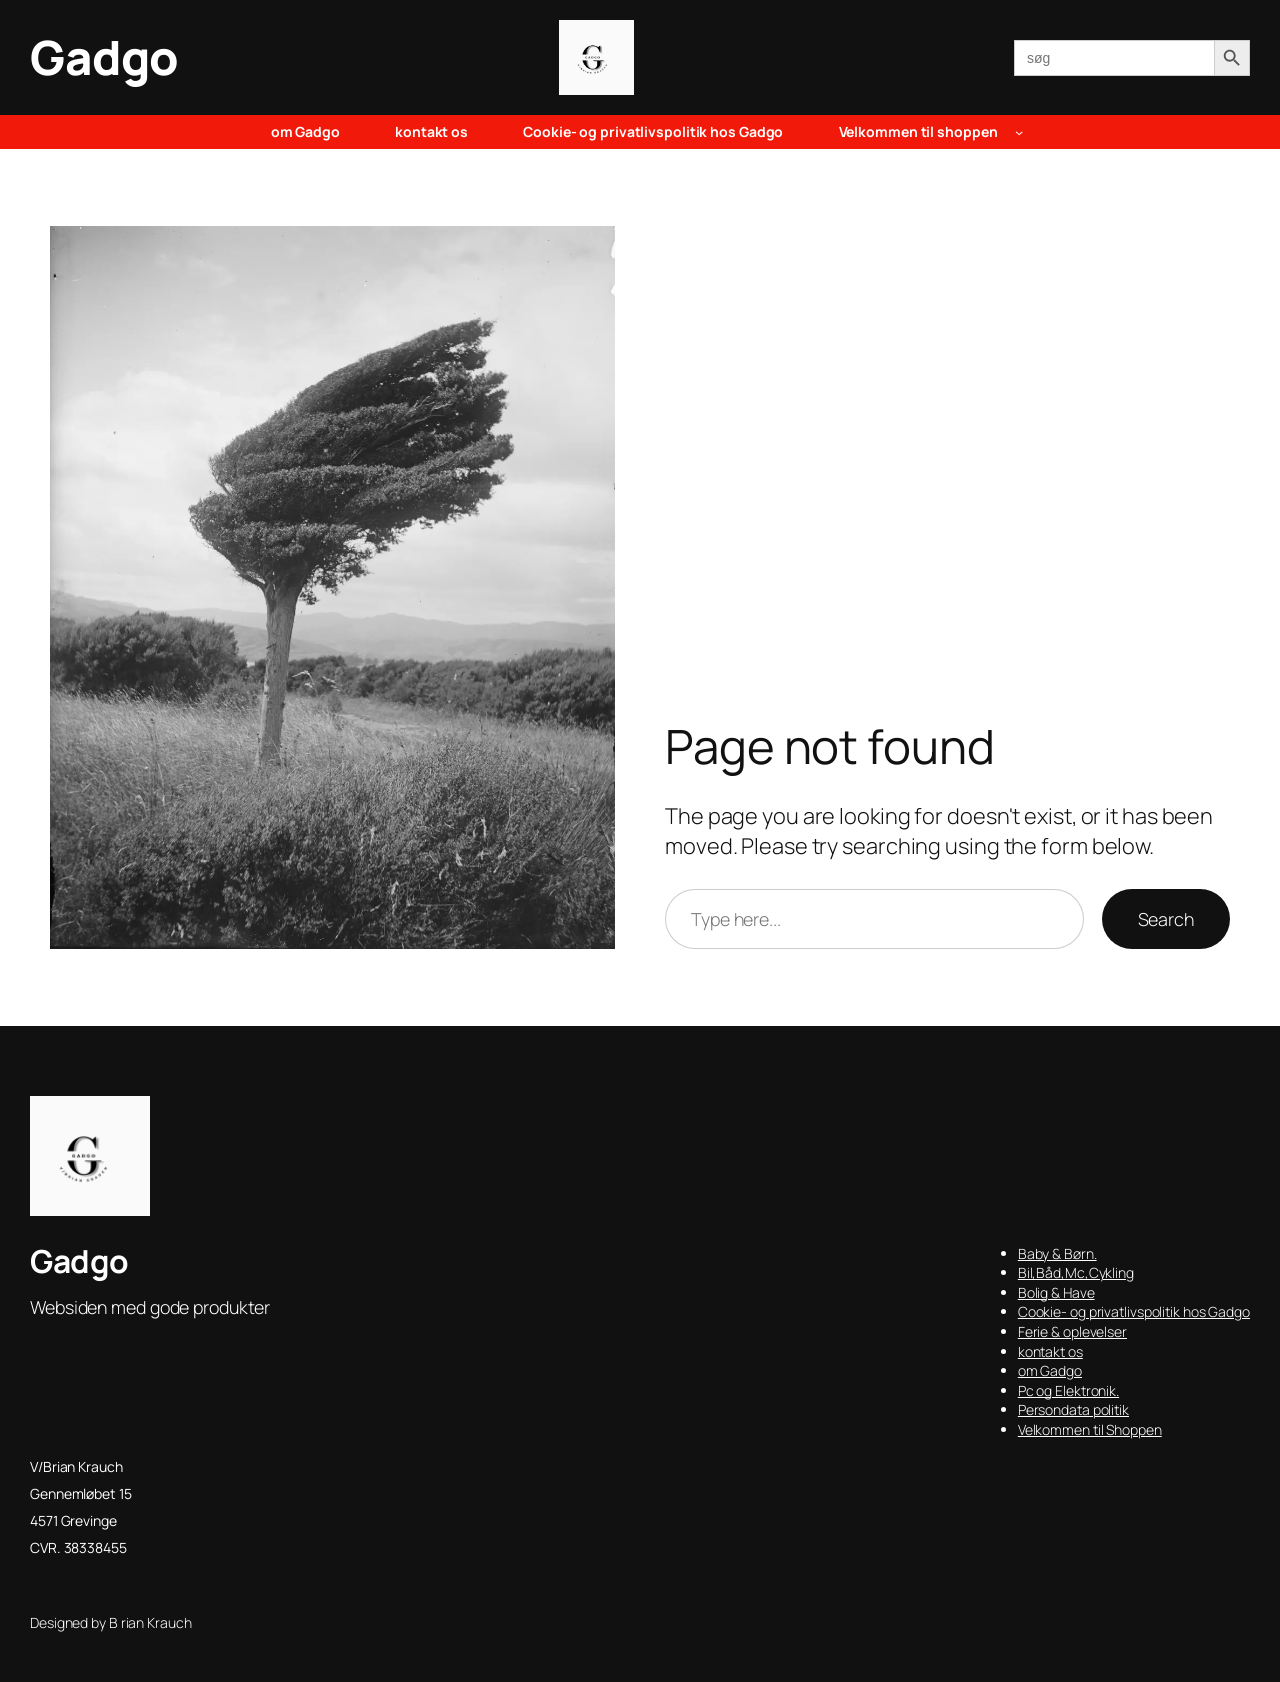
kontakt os (1050, 1351)
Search (1166, 919)
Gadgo (104, 57)
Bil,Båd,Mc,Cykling (1076, 1272)
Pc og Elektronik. (1068, 1390)
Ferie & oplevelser (1072, 1331)
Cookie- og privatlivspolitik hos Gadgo (1134, 1311)
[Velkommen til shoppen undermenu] (1019, 132)
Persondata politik (1073, 1409)
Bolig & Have (1056, 1292)
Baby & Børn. (1057, 1253)
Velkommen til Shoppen (1090, 1429)
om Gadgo (1050, 1370)
